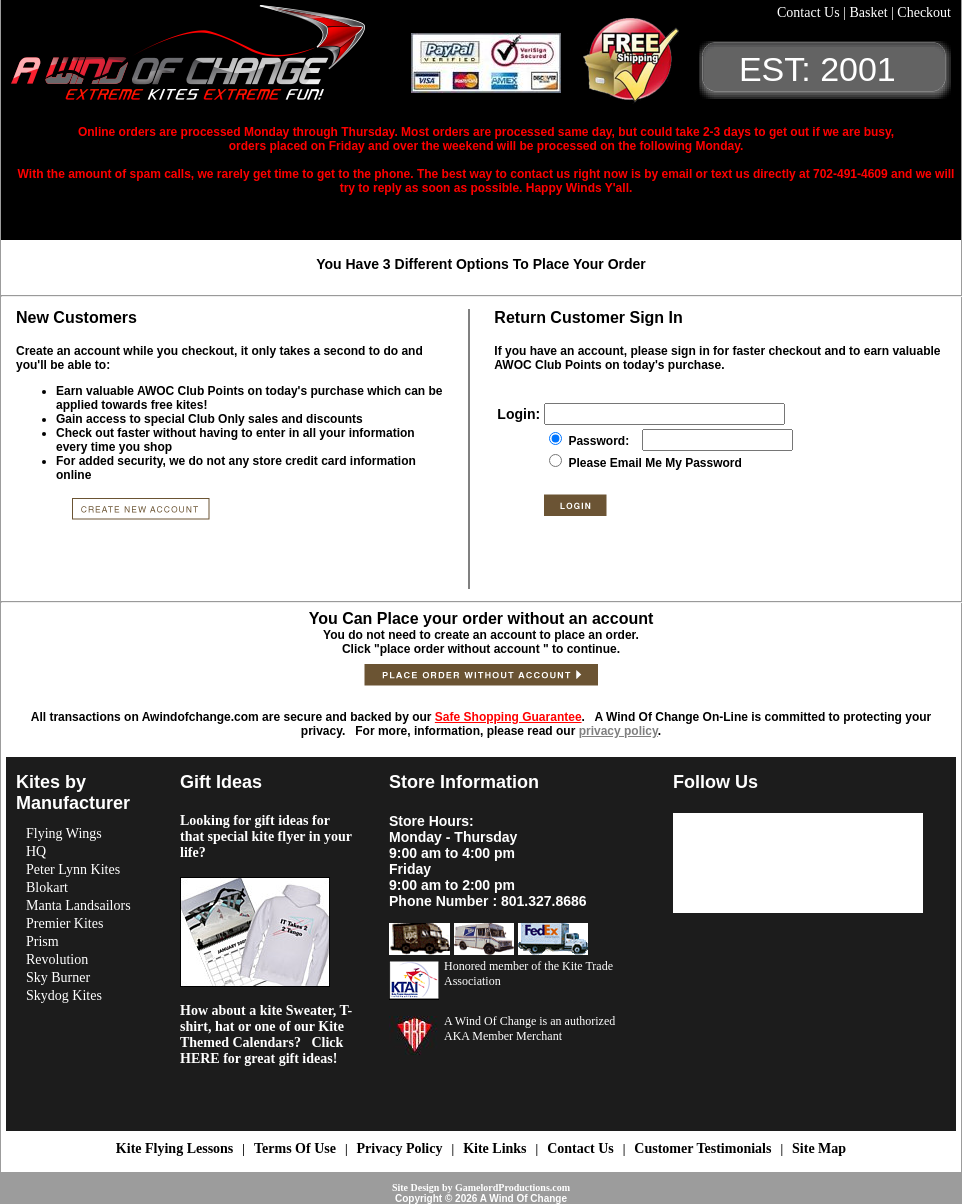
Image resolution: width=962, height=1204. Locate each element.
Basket (870, 12)
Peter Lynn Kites (73, 869)
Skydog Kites (64, 995)
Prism (42, 941)
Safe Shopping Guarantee (508, 717)
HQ (36, 851)
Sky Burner (58, 977)
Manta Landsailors (78, 905)
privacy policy (618, 731)
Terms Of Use (295, 1148)
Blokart (47, 887)
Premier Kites (64, 923)
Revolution (57, 959)
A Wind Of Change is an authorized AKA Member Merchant (529, 1028)
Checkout (924, 12)
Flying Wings (64, 833)
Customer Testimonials (702, 1148)
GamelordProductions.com (512, 1187)
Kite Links (494, 1148)
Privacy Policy (400, 1148)
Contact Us (810, 12)
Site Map (819, 1148)
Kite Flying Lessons (174, 1148)
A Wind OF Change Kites (211, 60)
